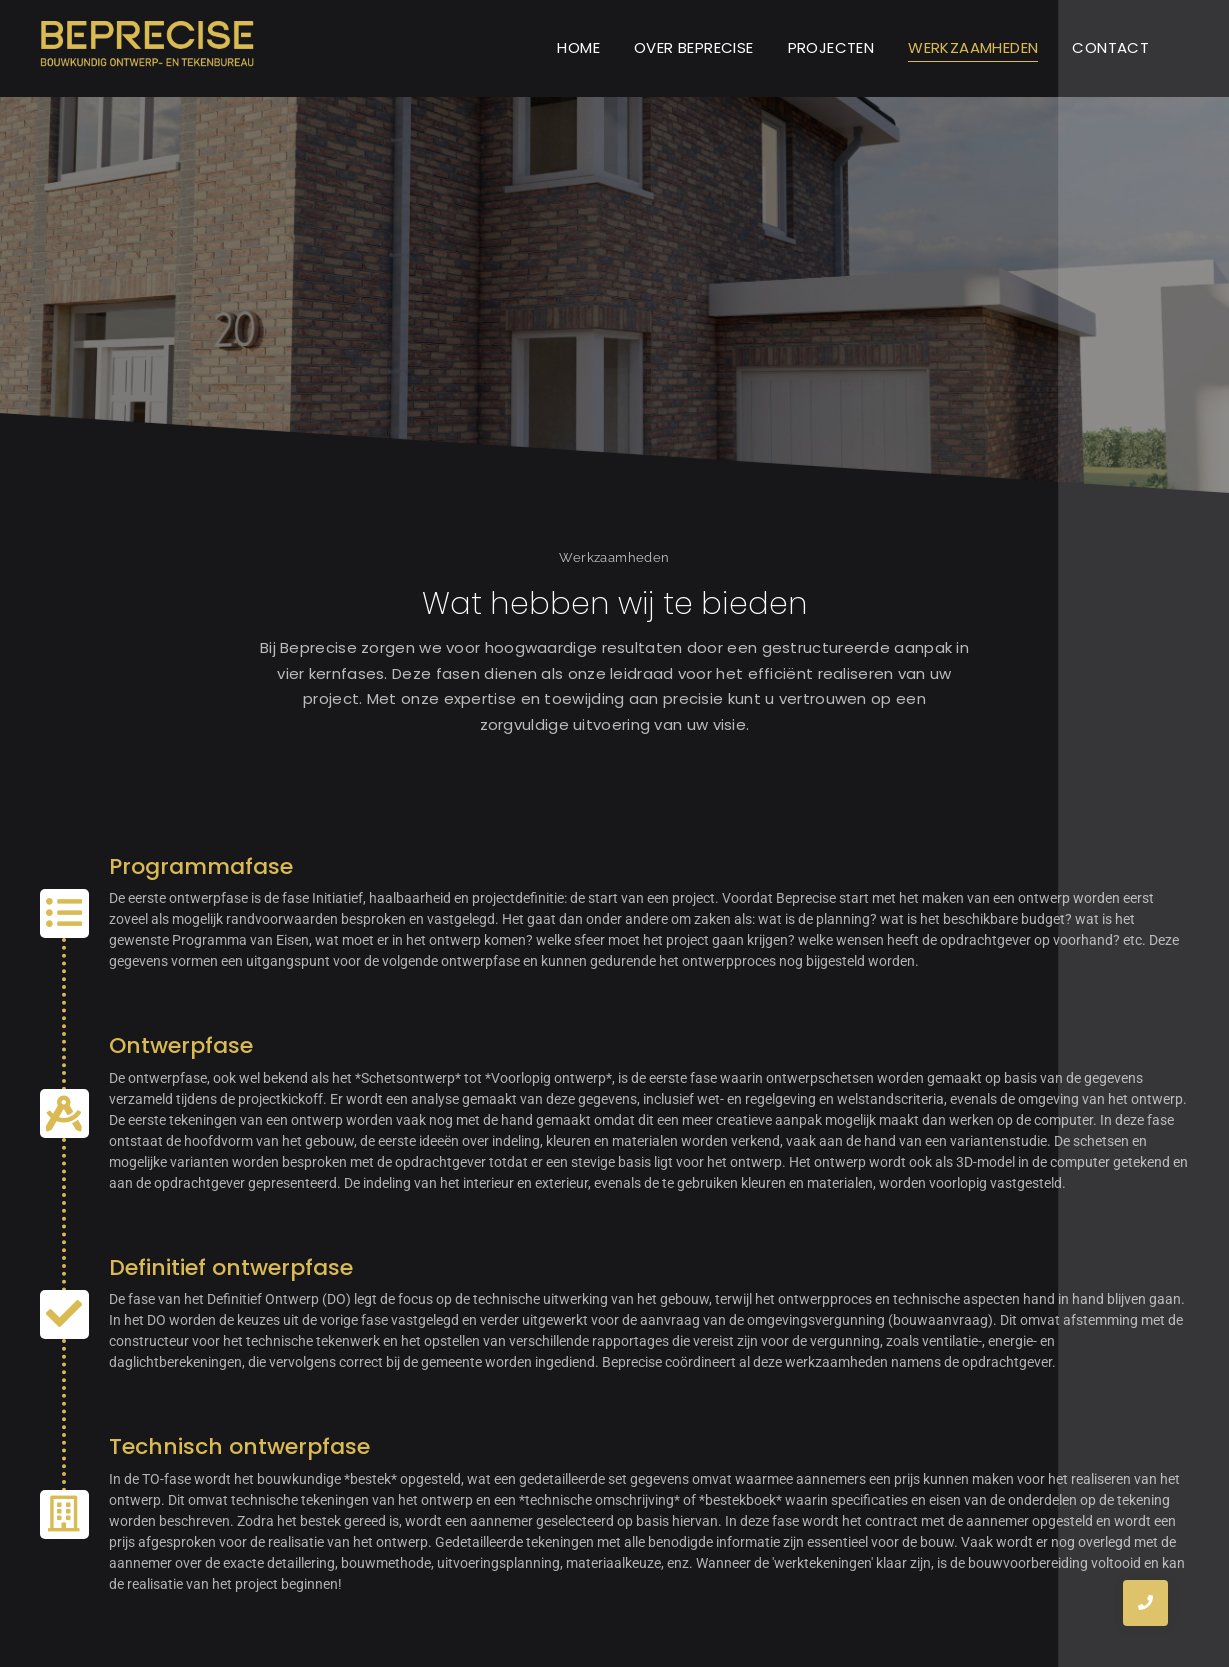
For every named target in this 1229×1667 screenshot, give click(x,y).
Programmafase (201, 866)
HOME (578, 47)
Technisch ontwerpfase (239, 1446)
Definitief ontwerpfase (231, 1267)
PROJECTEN (831, 47)
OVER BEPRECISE (694, 47)
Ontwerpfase (181, 1045)
